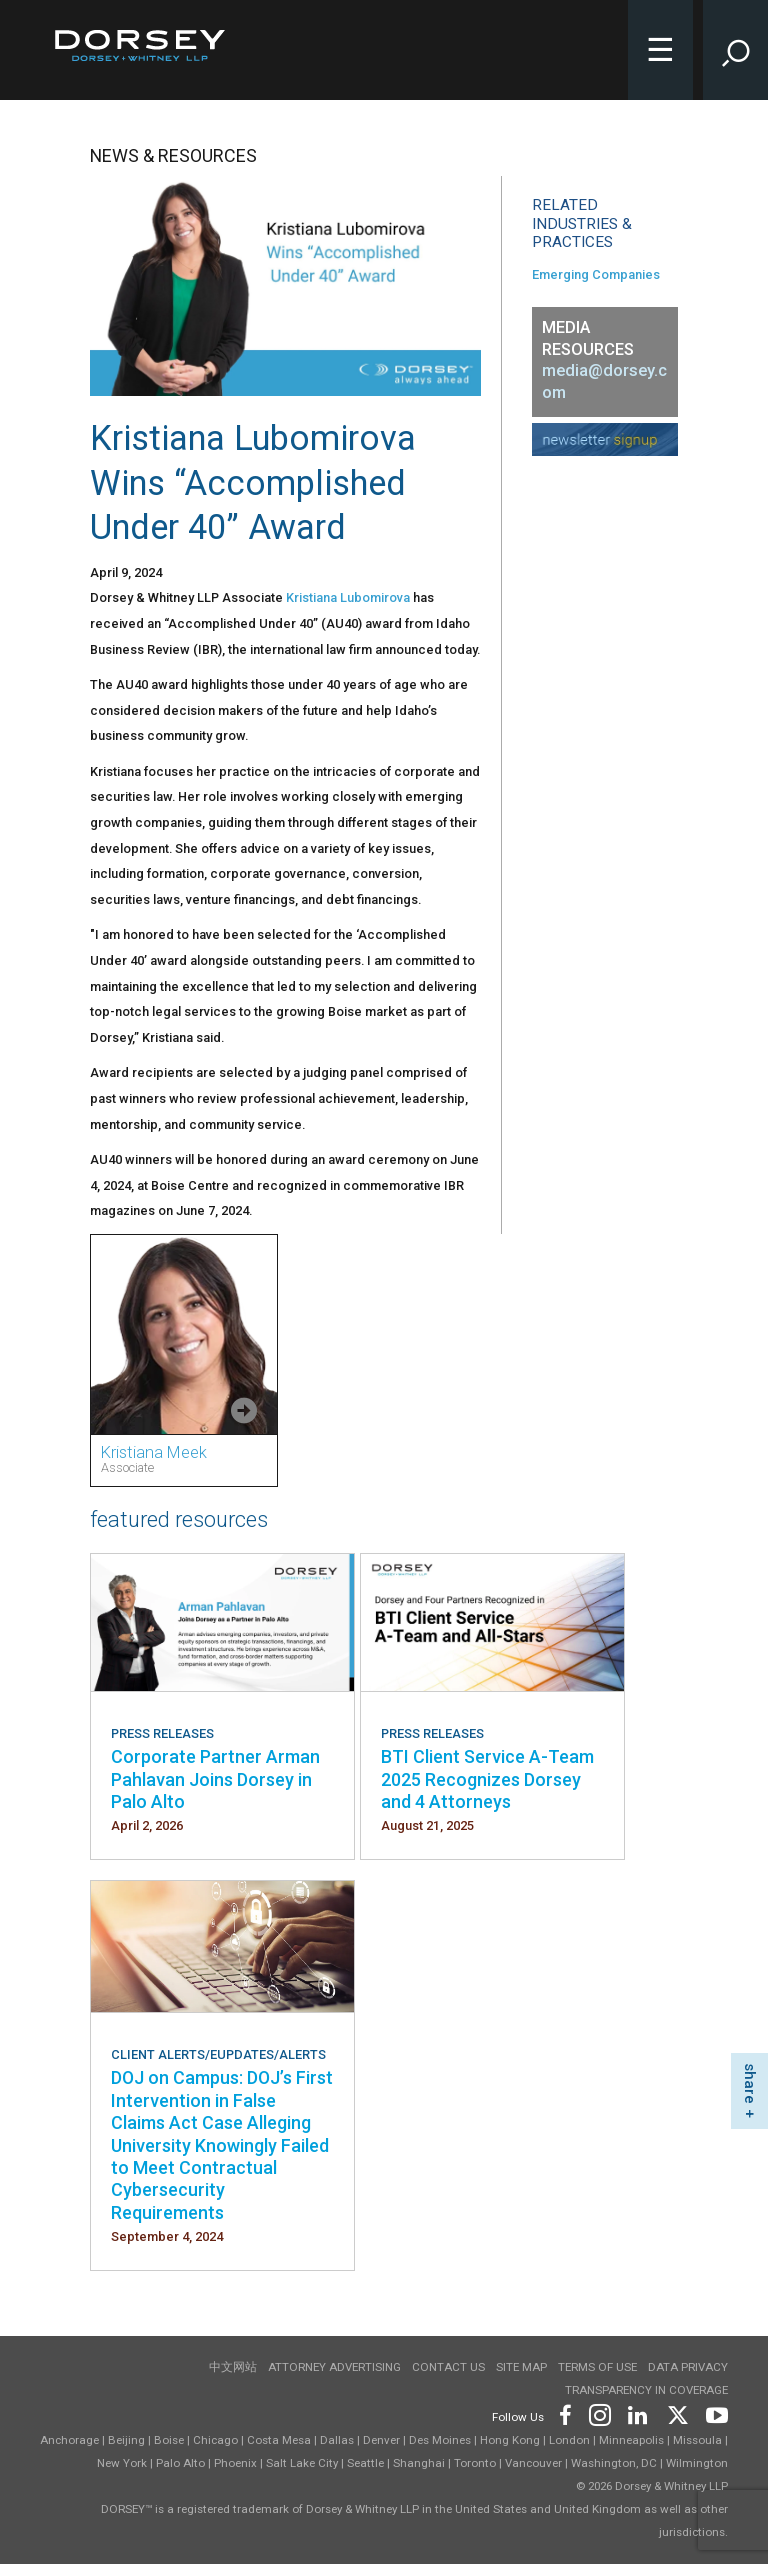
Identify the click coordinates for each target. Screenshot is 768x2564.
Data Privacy (688, 2367)
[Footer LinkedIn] (638, 2413)
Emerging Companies (596, 274)
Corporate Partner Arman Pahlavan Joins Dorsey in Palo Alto (215, 1779)
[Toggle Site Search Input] (735, 50)
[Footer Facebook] (564, 2413)
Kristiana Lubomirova (348, 597)
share (750, 2083)
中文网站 (233, 2367)
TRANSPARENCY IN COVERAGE (646, 2390)
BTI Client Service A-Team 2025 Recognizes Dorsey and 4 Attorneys (487, 1779)
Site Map (521, 2367)
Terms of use (597, 2367)
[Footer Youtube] (713, 2413)
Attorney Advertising (334, 2367)
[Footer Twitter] (677, 2413)
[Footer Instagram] (599, 2413)
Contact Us (448, 2367)
